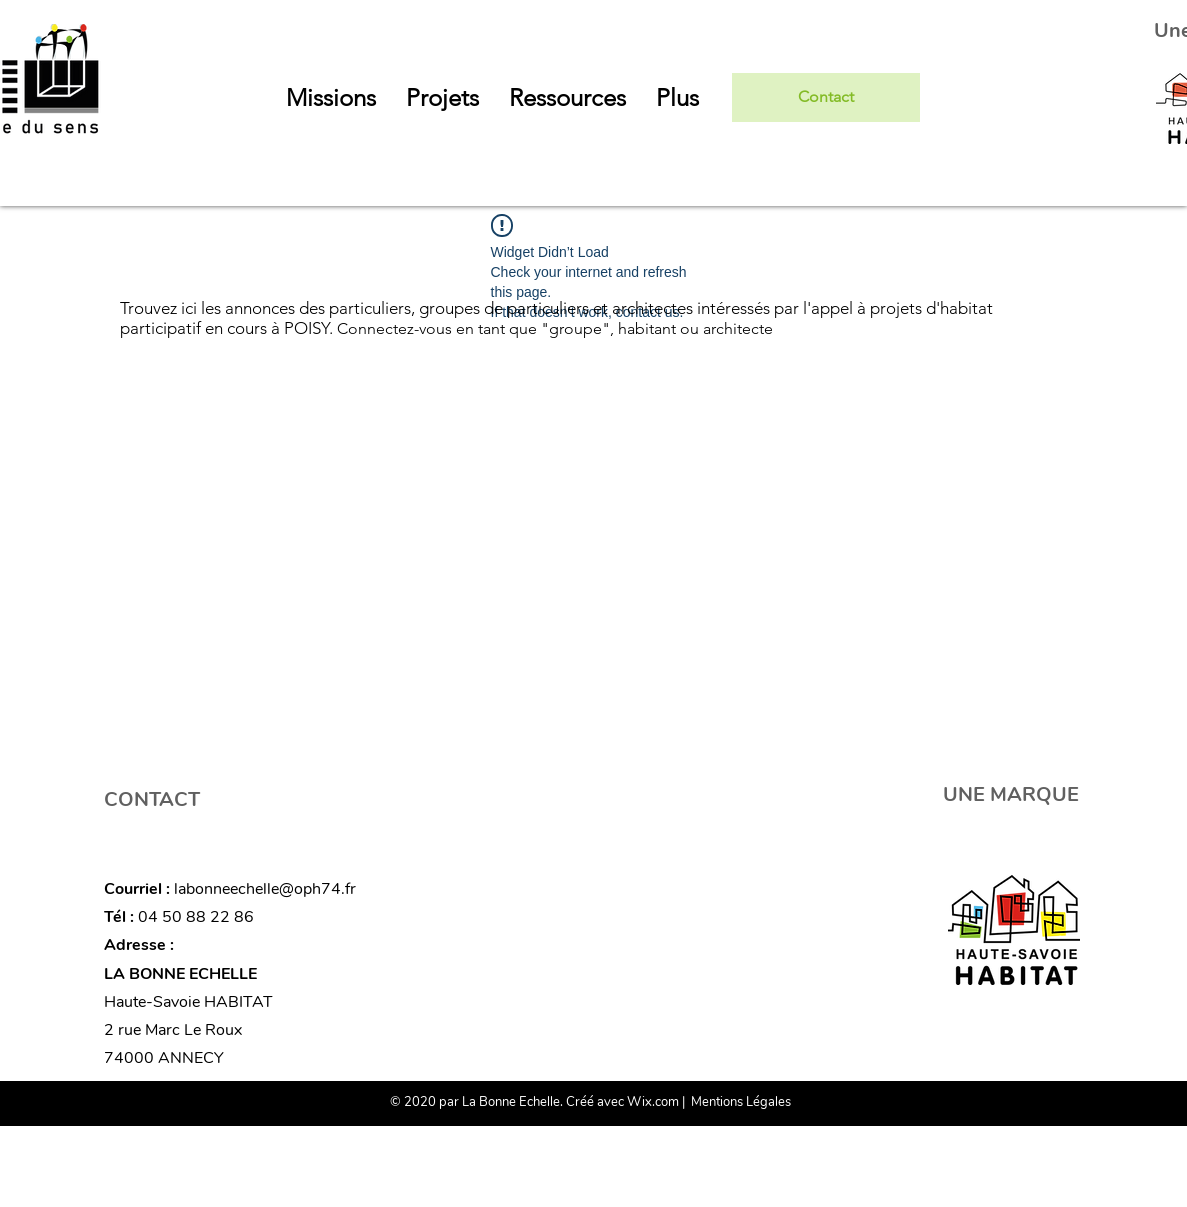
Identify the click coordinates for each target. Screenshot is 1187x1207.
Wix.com (653, 1102)
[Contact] (826, 97)
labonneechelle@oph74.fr (265, 889)
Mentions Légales (741, 1102)
